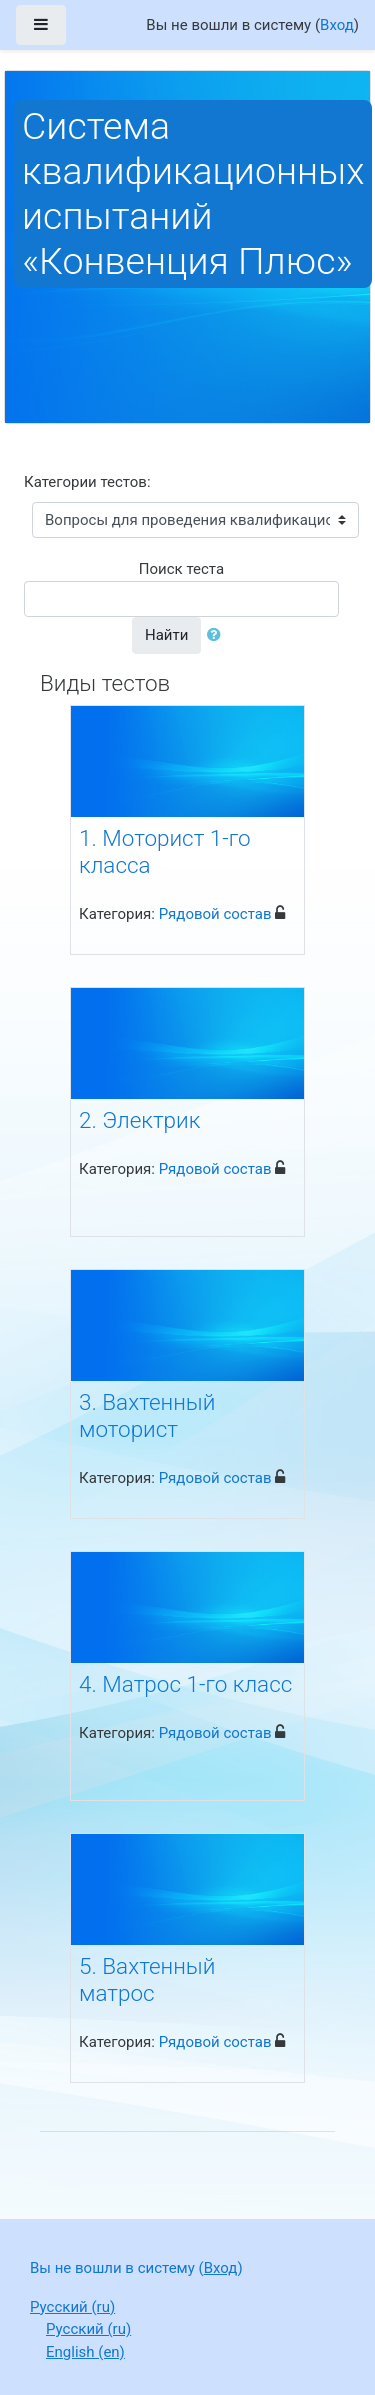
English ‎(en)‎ (85, 2352)
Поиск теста (181, 569)
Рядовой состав (215, 914)
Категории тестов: (87, 482)
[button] (218, 635)
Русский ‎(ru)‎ (72, 2307)
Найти (166, 635)
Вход (337, 25)
